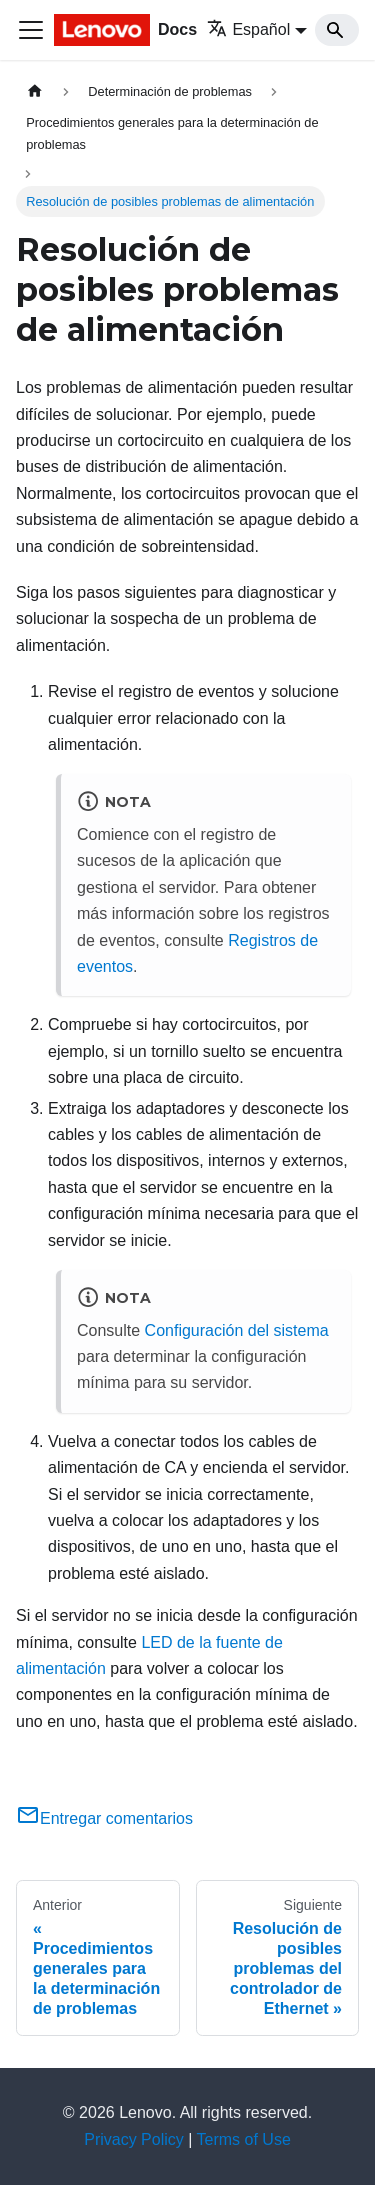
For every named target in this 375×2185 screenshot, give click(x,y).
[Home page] (35, 91)
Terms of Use (244, 2139)
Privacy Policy (134, 2139)
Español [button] (248, 29)
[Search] (337, 30)
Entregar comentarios (104, 1818)
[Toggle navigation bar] (31, 30)
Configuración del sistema (237, 1330)
